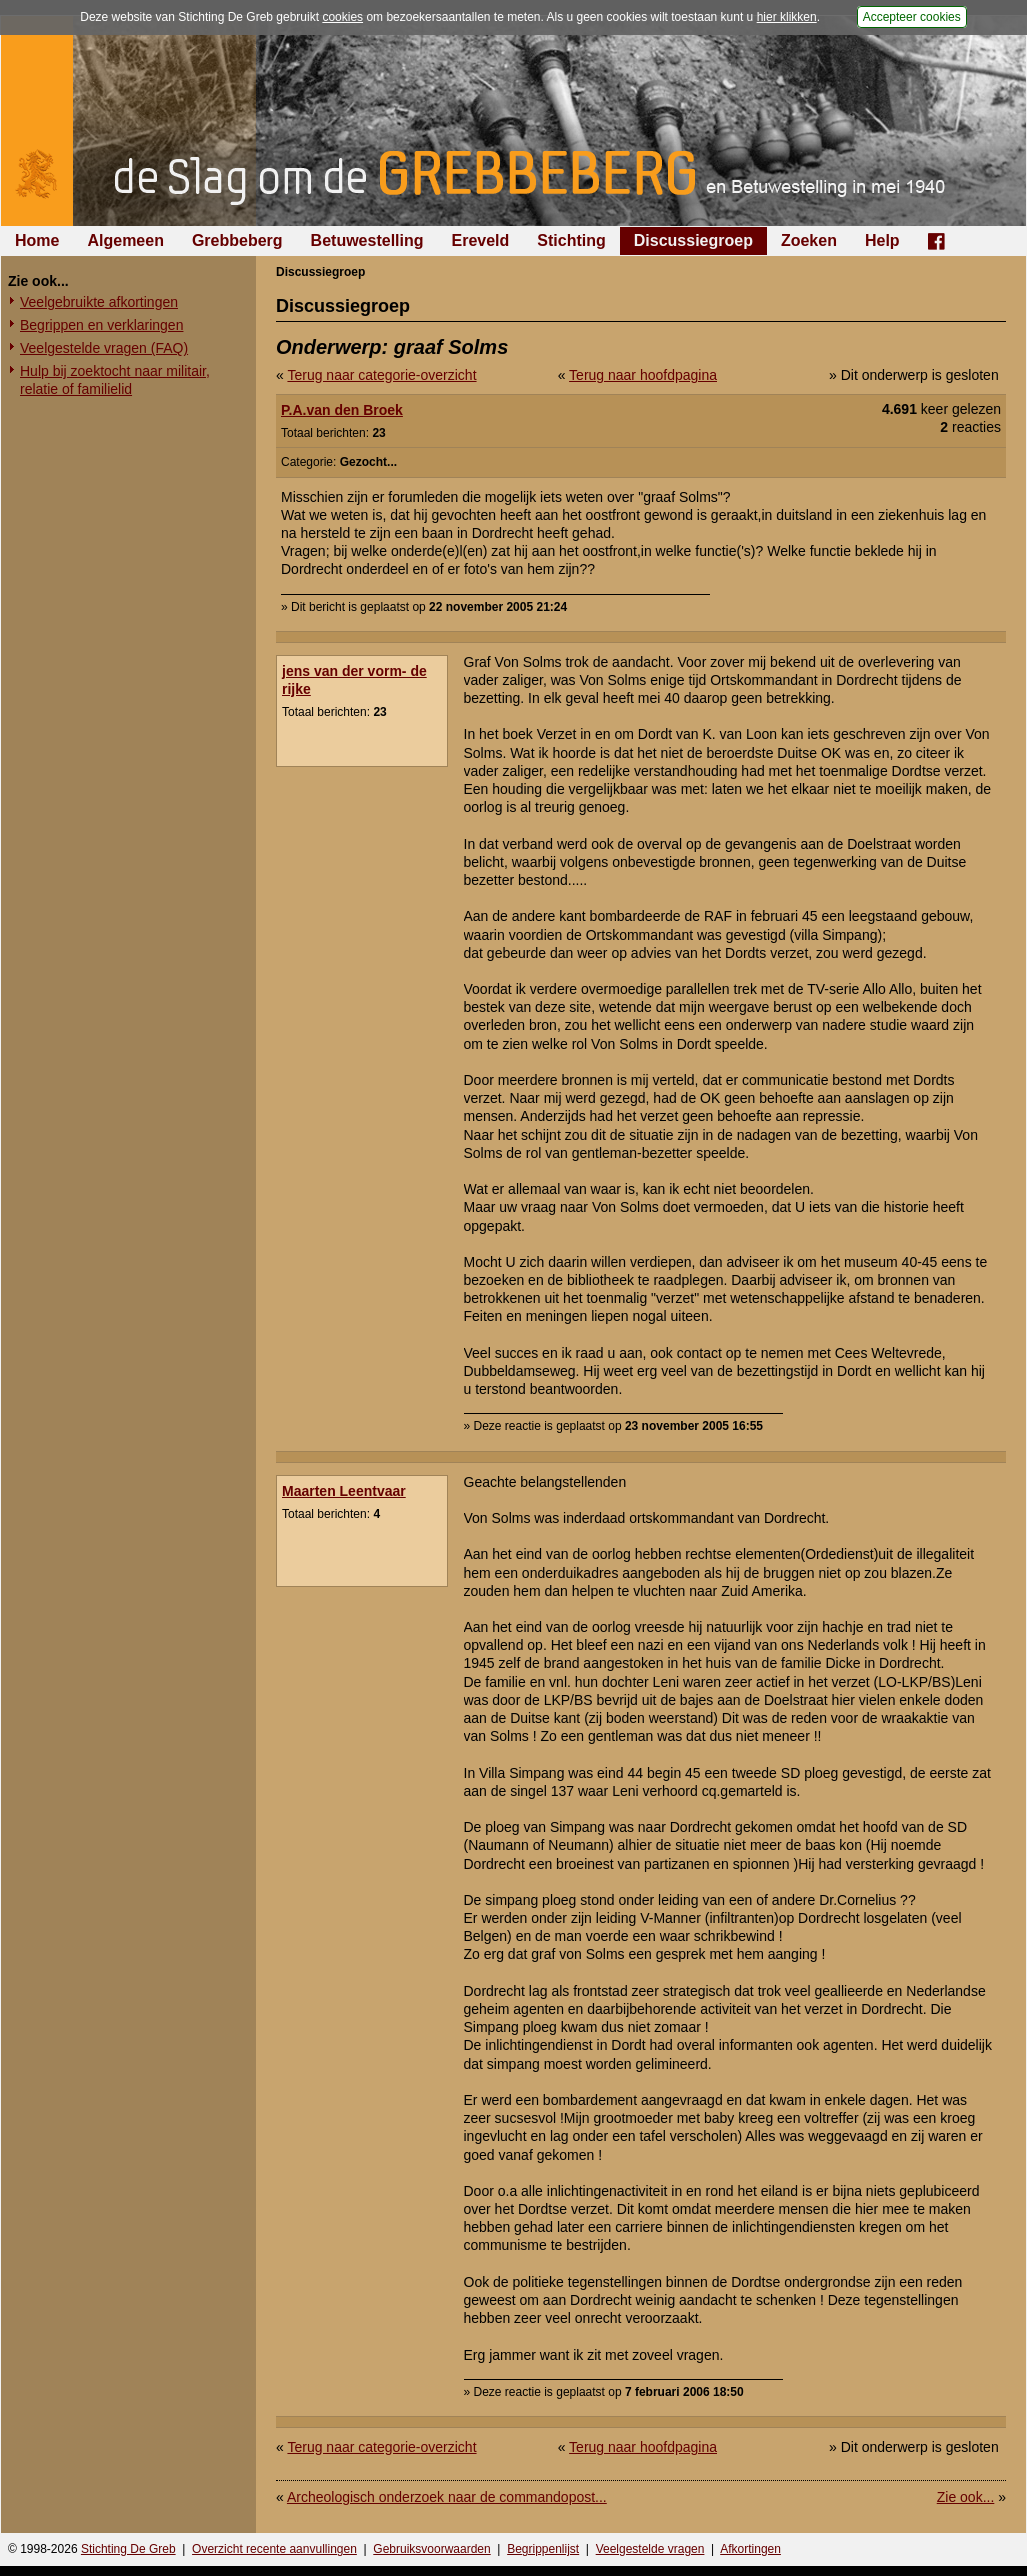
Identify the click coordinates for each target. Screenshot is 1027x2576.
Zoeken (809, 240)
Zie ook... (966, 2497)
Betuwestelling (367, 240)
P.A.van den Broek (342, 410)
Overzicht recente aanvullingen (274, 2549)
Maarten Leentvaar (344, 1491)
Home (37, 240)
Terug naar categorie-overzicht (381, 375)
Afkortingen (750, 2549)
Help (882, 240)
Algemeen (125, 240)
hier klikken (787, 17)
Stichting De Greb (128, 2549)
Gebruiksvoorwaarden (431, 2549)
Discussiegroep (693, 240)
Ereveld (481, 240)
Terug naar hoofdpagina (643, 375)
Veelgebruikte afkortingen (99, 302)
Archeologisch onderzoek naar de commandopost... (447, 2497)
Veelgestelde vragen (650, 2549)
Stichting (571, 240)
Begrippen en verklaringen (101, 325)
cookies (342, 17)
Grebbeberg (237, 240)
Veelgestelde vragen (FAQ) (104, 348)
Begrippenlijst (543, 2549)
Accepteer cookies (912, 17)
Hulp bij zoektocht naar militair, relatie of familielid (115, 380)
